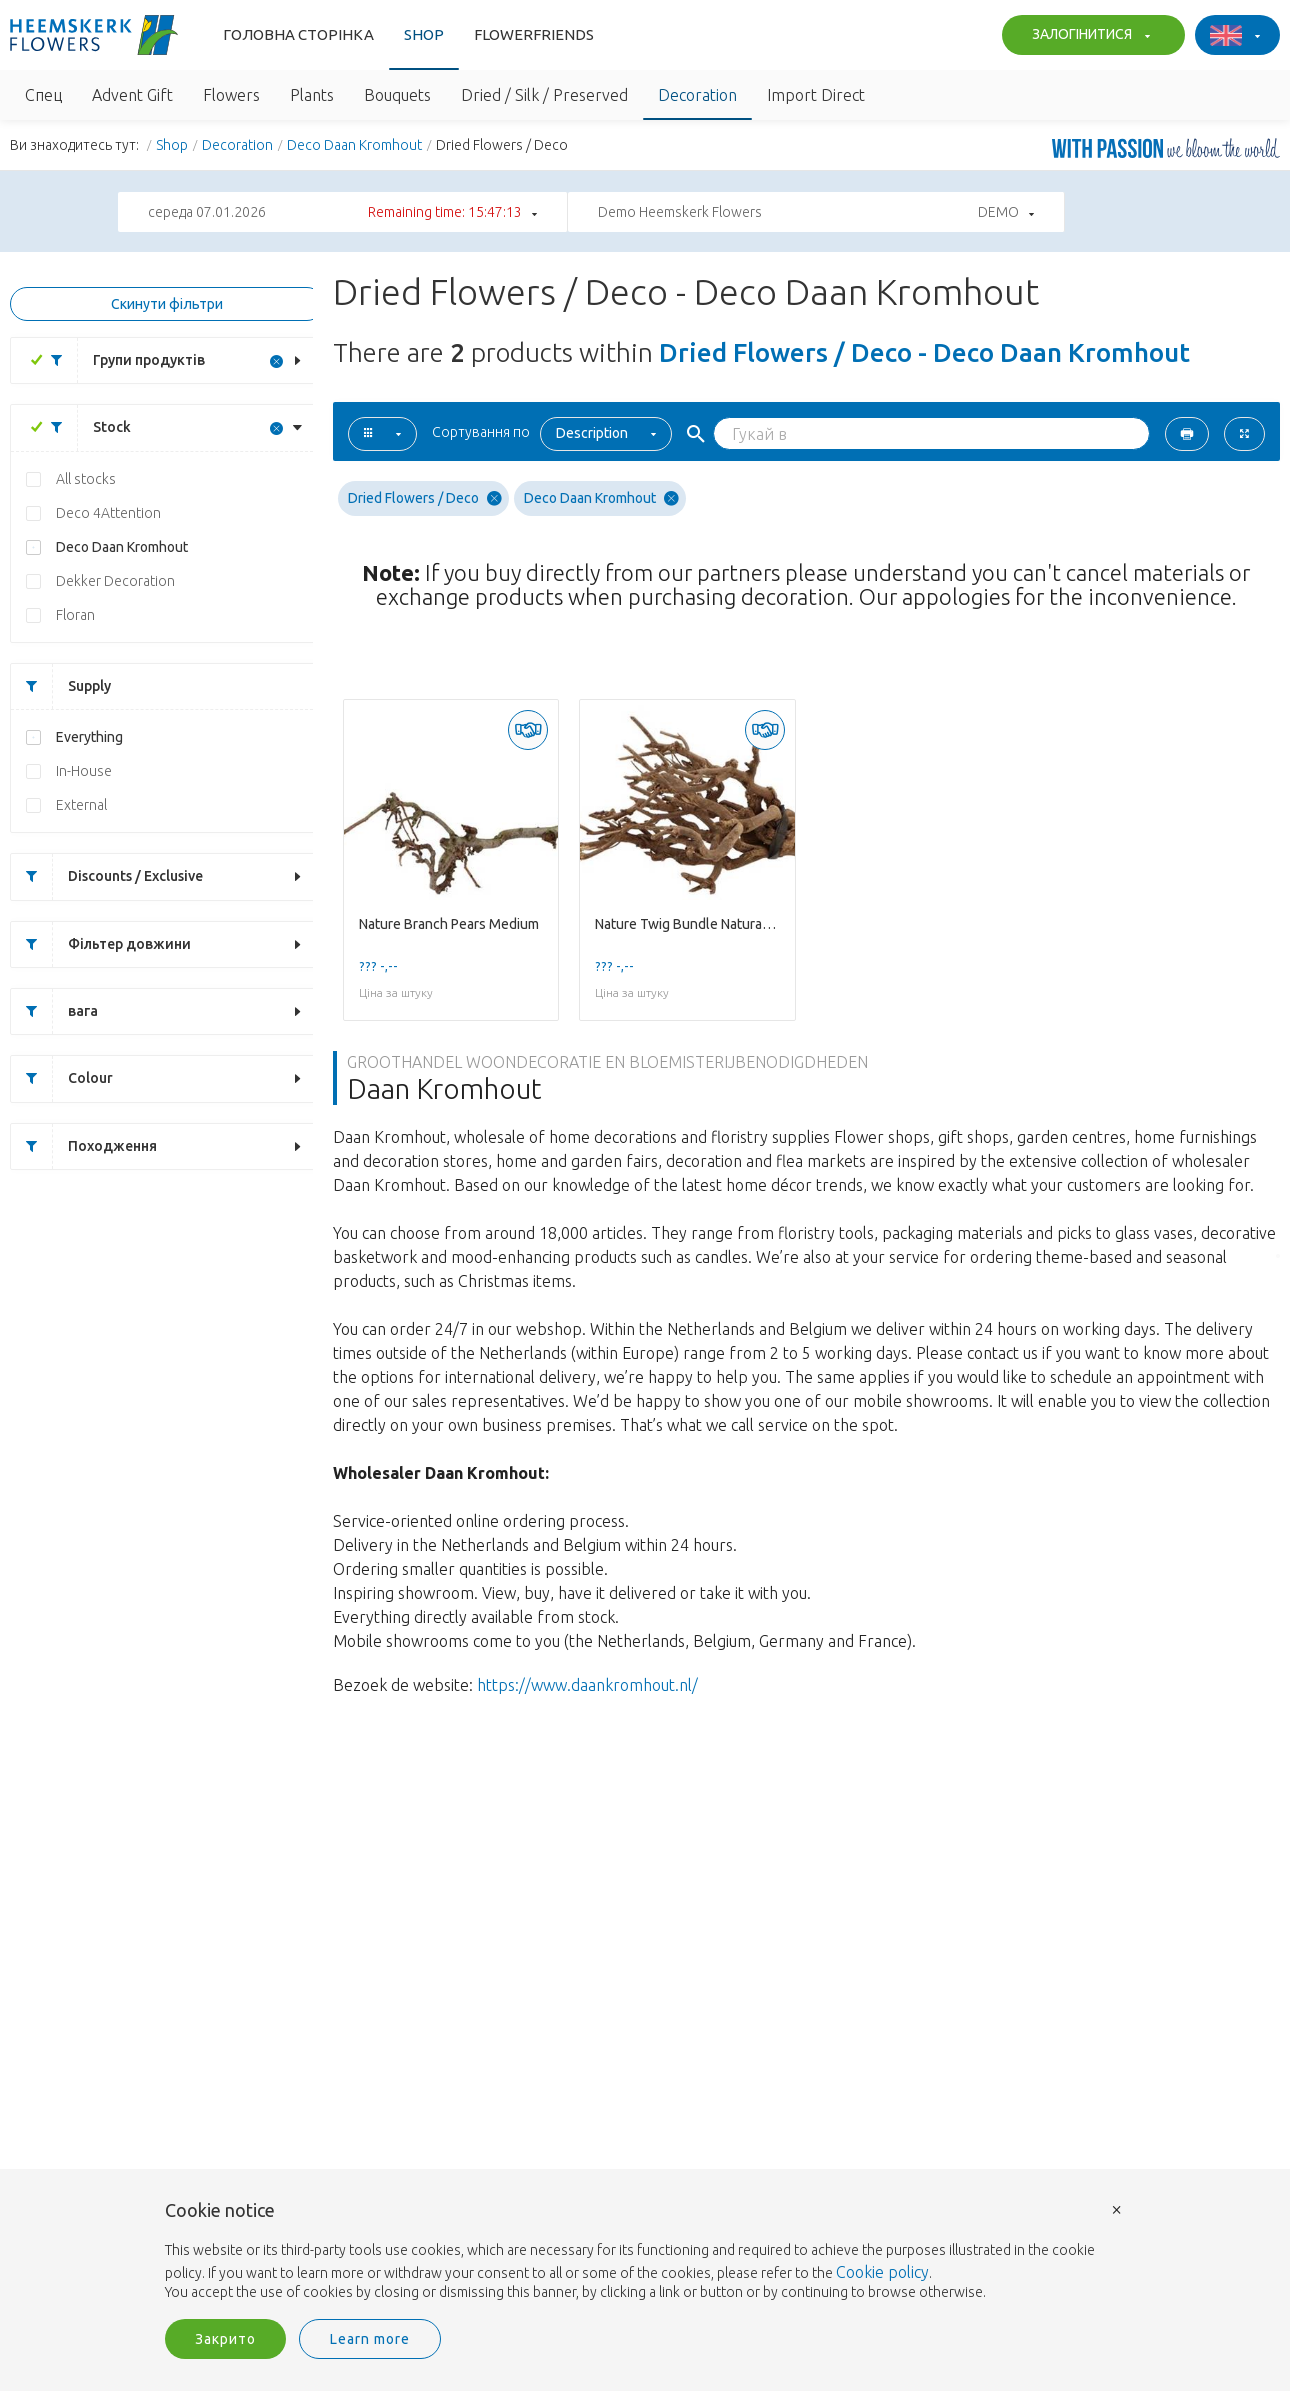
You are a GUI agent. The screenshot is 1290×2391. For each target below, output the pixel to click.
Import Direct (816, 95)
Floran (75, 615)
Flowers (231, 95)
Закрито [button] (225, 2339)
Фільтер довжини (101, 944)
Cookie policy (882, 2272)
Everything (89, 737)
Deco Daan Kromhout (354, 145)
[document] (645, 2252)
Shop (424, 34)
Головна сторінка (298, 34)
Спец (43, 95)
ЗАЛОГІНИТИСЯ (1088, 36)
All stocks (86, 479)
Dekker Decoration (115, 581)
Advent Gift (132, 95)
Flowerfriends (534, 34)
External (81, 805)
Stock (83, 427)
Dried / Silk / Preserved (544, 95)
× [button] (1117, 2208)
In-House (84, 771)
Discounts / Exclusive (107, 876)
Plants (312, 95)
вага (54, 1011)
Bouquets (397, 95)
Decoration (697, 95)
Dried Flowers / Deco (425, 498)
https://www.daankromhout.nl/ (587, 1685)
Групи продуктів (120, 360)
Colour (62, 1078)
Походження (84, 1146)
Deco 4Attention (108, 513)
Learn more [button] (370, 2339)
